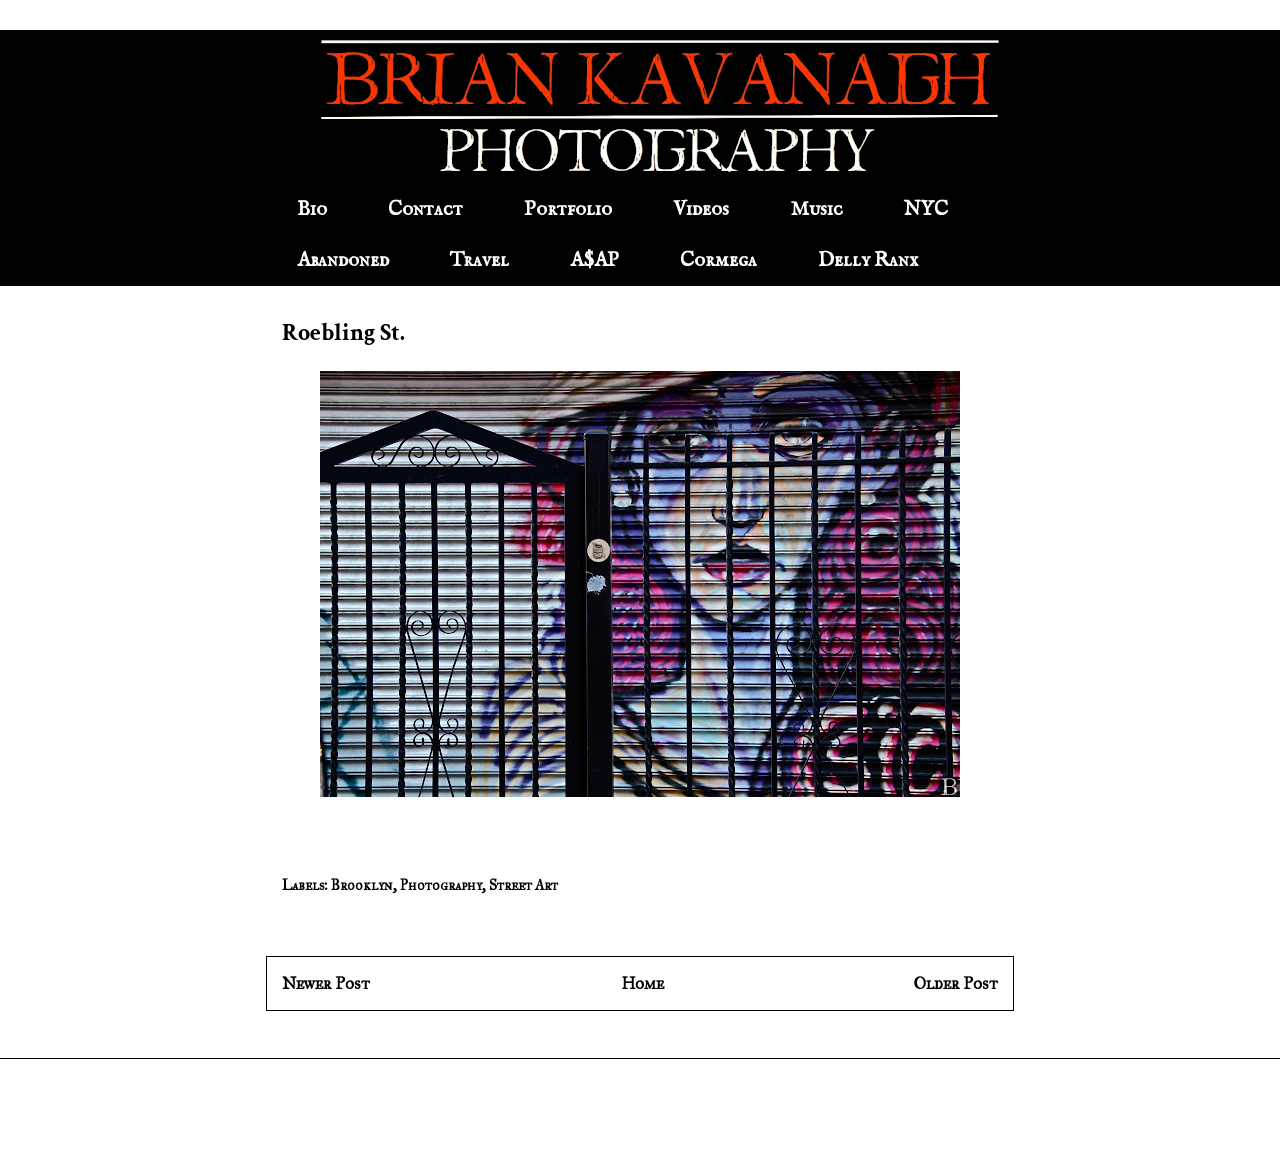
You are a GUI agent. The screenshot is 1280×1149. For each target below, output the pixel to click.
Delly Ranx (868, 260)
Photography (441, 885)
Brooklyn (362, 885)
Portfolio (568, 209)
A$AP (594, 260)
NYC (926, 209)
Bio (312, 209)
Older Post (956, 983)
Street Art (523, 885)
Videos (701, 209)
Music (816, 209)
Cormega (718, 260)
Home (642, 983)
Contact (425, 209)
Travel (479, 260)
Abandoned (343, 260)
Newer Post (326, 983)
